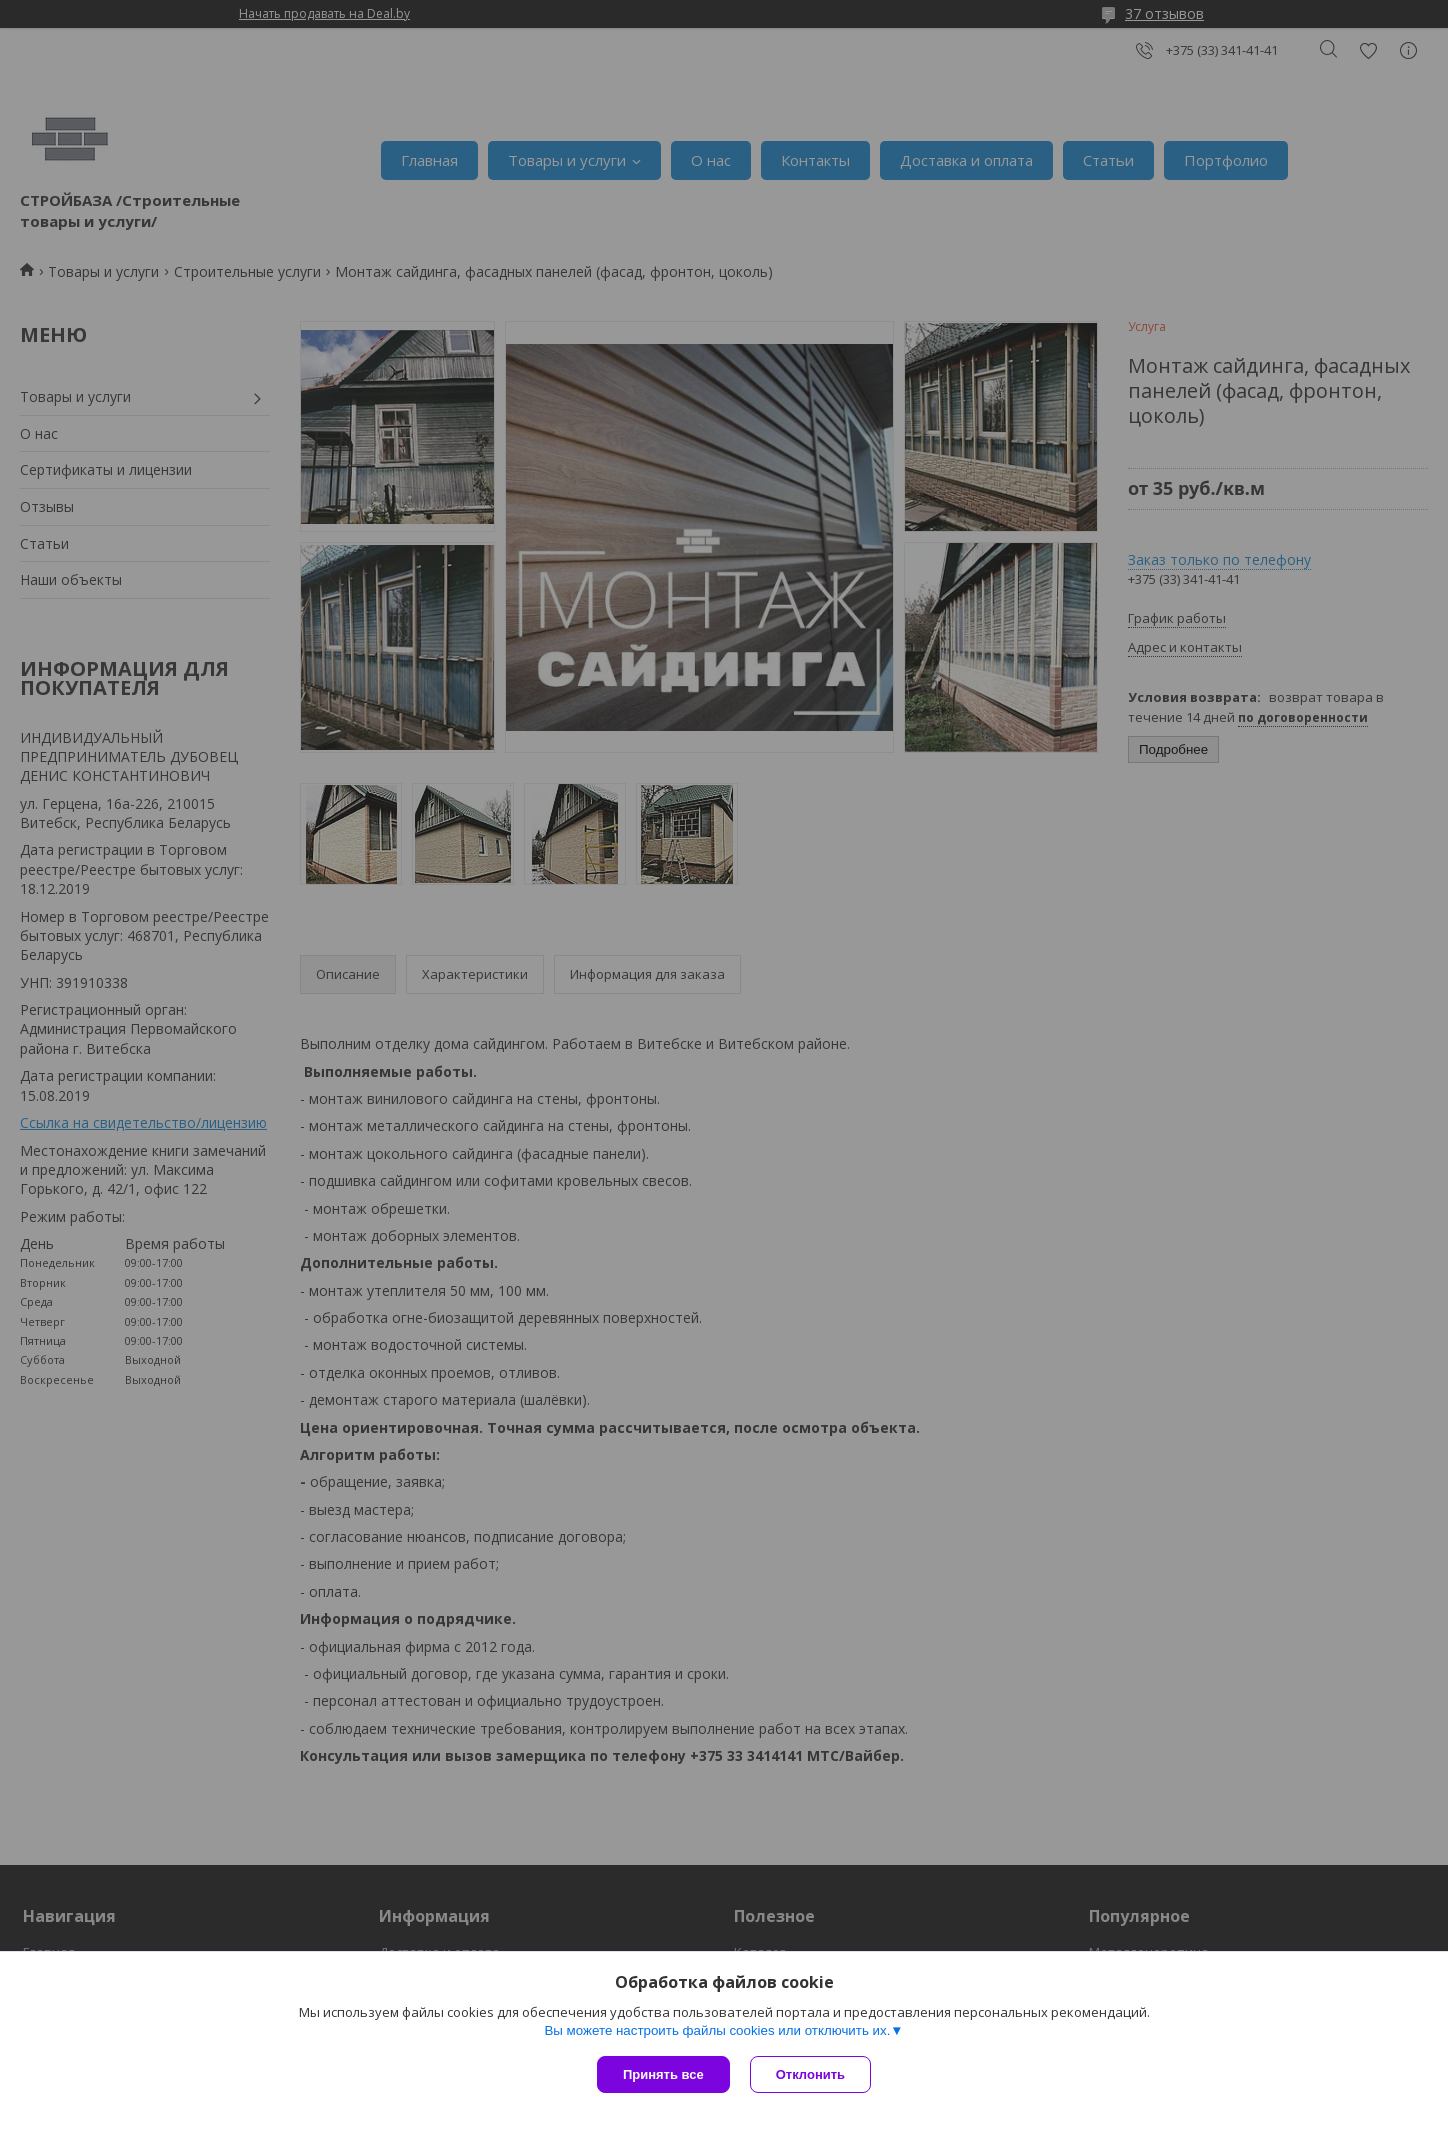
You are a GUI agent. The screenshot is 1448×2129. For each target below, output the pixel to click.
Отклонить (810, 2074)
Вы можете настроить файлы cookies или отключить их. (717, 2030)
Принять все (663, 2074)
